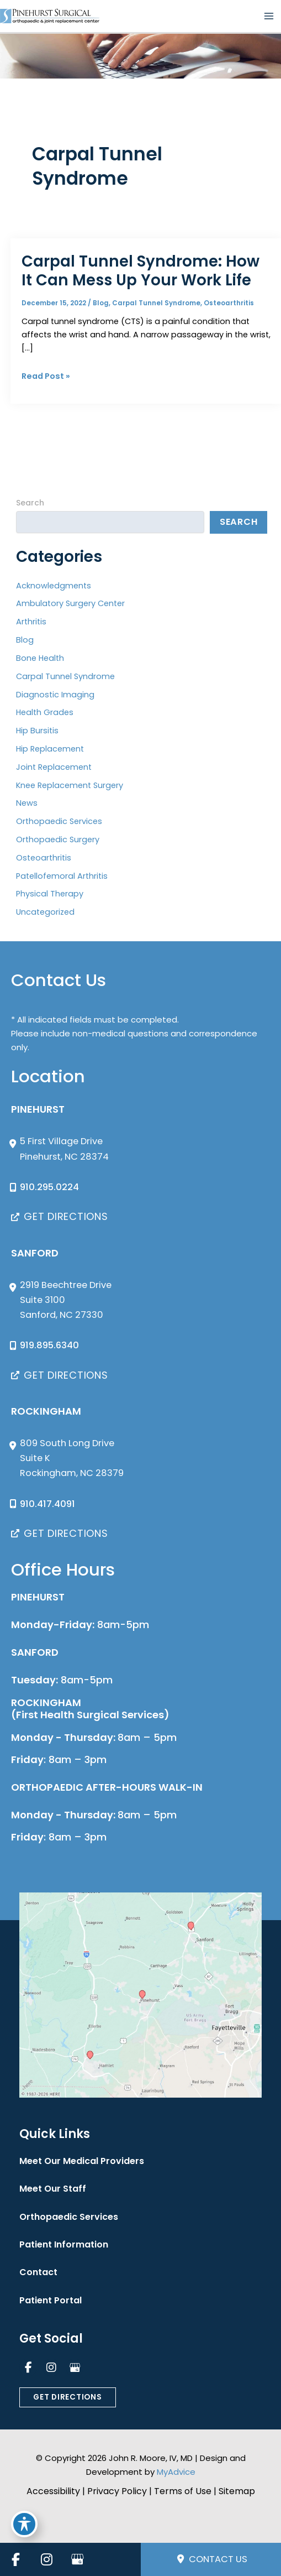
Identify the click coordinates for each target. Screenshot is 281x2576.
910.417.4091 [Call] (47, 1504)
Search (30, 502)
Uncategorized (45, 911)
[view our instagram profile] (51, 2367)
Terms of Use (182, 2491)
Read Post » (46, 376)
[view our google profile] (74, 2367)
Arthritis (31, 621)
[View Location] (60, 1149)
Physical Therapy (49, 893)
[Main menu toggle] (268, 16)
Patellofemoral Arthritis (62, 876)
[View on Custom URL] (140, 1994)
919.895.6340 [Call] (49, 1345)
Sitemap (237, 2491)
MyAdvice (176, 2472)
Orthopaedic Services (59, 821)
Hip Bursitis (37, 730)
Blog (101, 303)
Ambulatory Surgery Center (70, 603)
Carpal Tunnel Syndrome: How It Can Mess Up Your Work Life (140, 271)
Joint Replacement (54, 767)
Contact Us (212, 2559)
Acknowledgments (53, 585)
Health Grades (44, 712)
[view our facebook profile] (28, 2367)
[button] (59, 1217)
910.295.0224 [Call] (49, 1187)
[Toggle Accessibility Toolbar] (24, 2524)
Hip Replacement (50, 748)
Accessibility (53, 2491)
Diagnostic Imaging (55, 694)
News (27, 803)
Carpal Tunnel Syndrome (156, 303)
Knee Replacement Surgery (69, 785)
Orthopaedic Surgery (57, 839)
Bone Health (40, 658)
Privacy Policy (117, 2491)
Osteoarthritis (229, 303)
